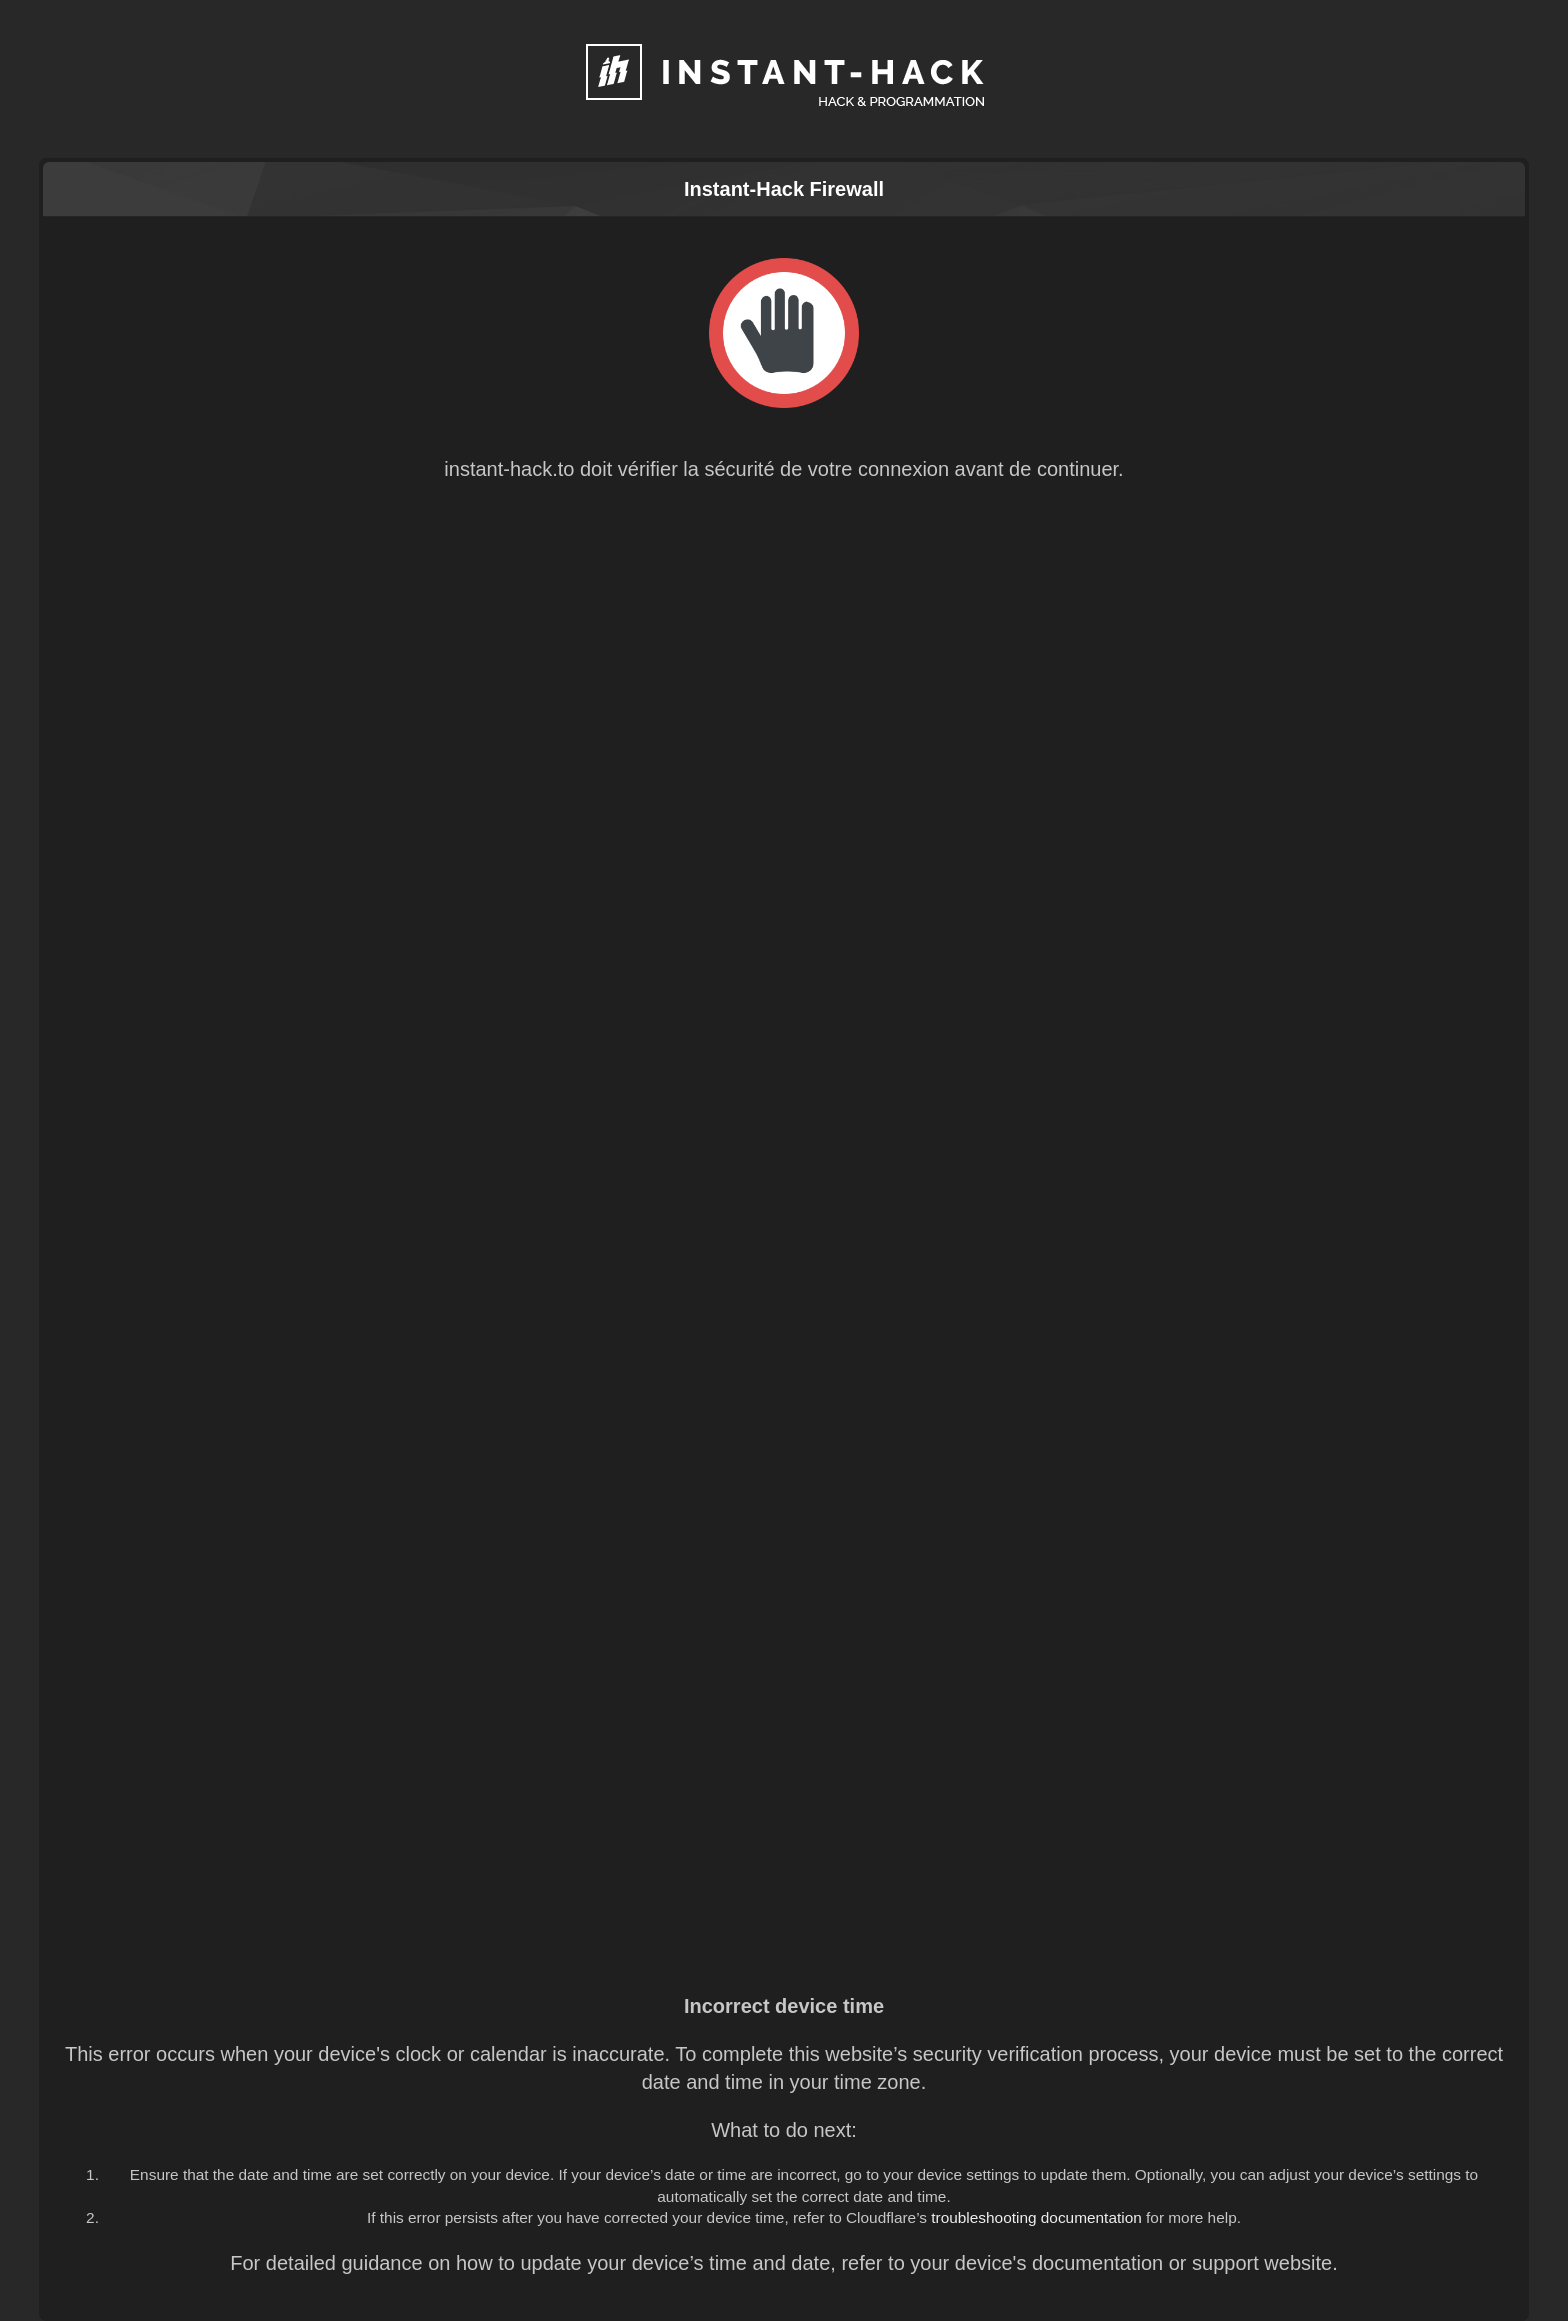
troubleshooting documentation (1036, 2217)
